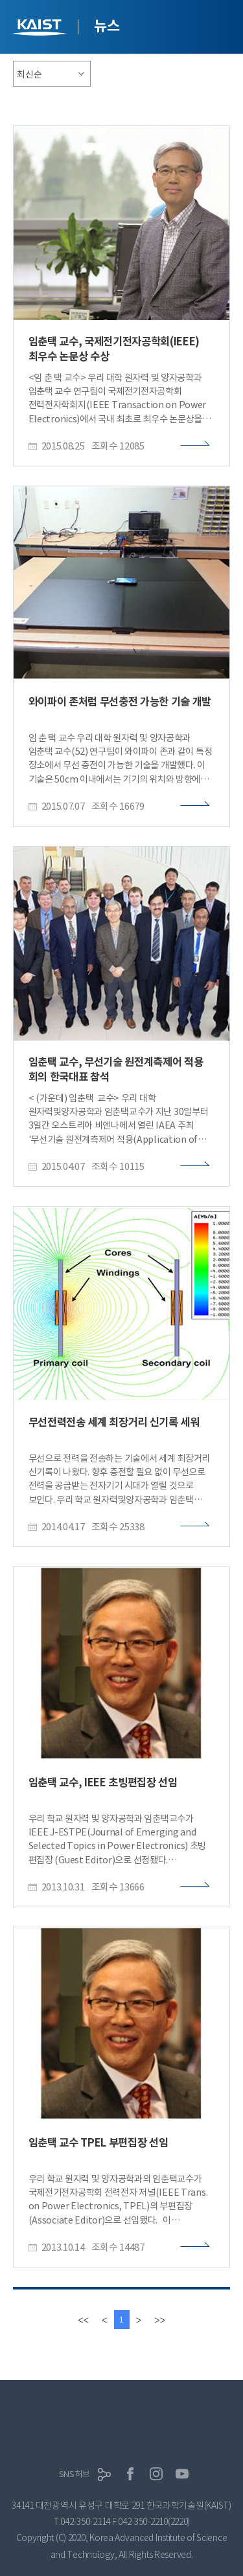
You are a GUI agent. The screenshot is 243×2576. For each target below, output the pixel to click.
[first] (83, 2319)
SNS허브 (74, 2474)
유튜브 (182, 2473)
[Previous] (104, 2319)
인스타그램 (156, 2473)
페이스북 (130, 2473)
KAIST (41, 29)
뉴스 (106, 26)
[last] (159, 2319)
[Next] (138, 2319)
